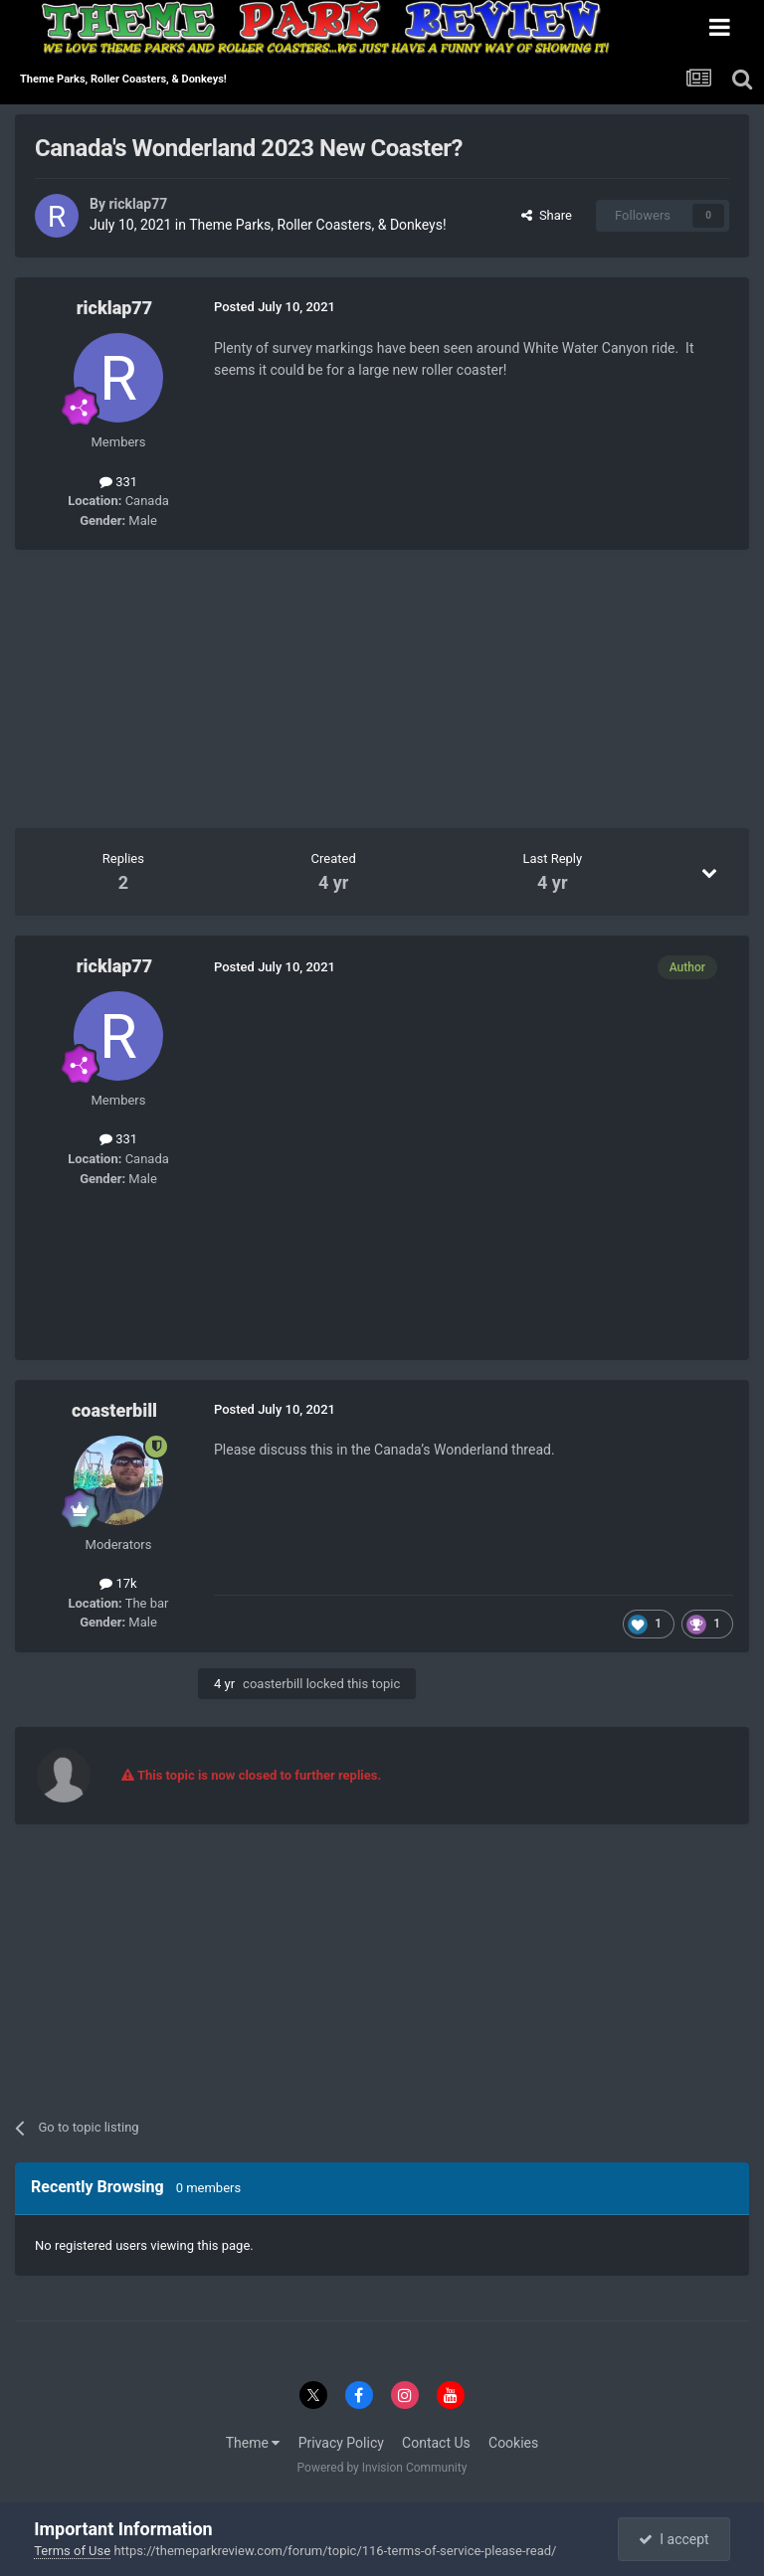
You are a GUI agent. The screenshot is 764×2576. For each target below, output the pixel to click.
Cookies (513, 2443)
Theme (253, 2443)
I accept (673, 2539)
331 (118, 481)
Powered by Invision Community (382, 2468)
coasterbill (114, 1410)
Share (546, 215)
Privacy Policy (341, 2443)
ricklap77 (137, 204)
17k (117, 1583)
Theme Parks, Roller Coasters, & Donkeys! (317, 225)
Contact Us (436, 2443)
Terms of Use (72, 2550)
